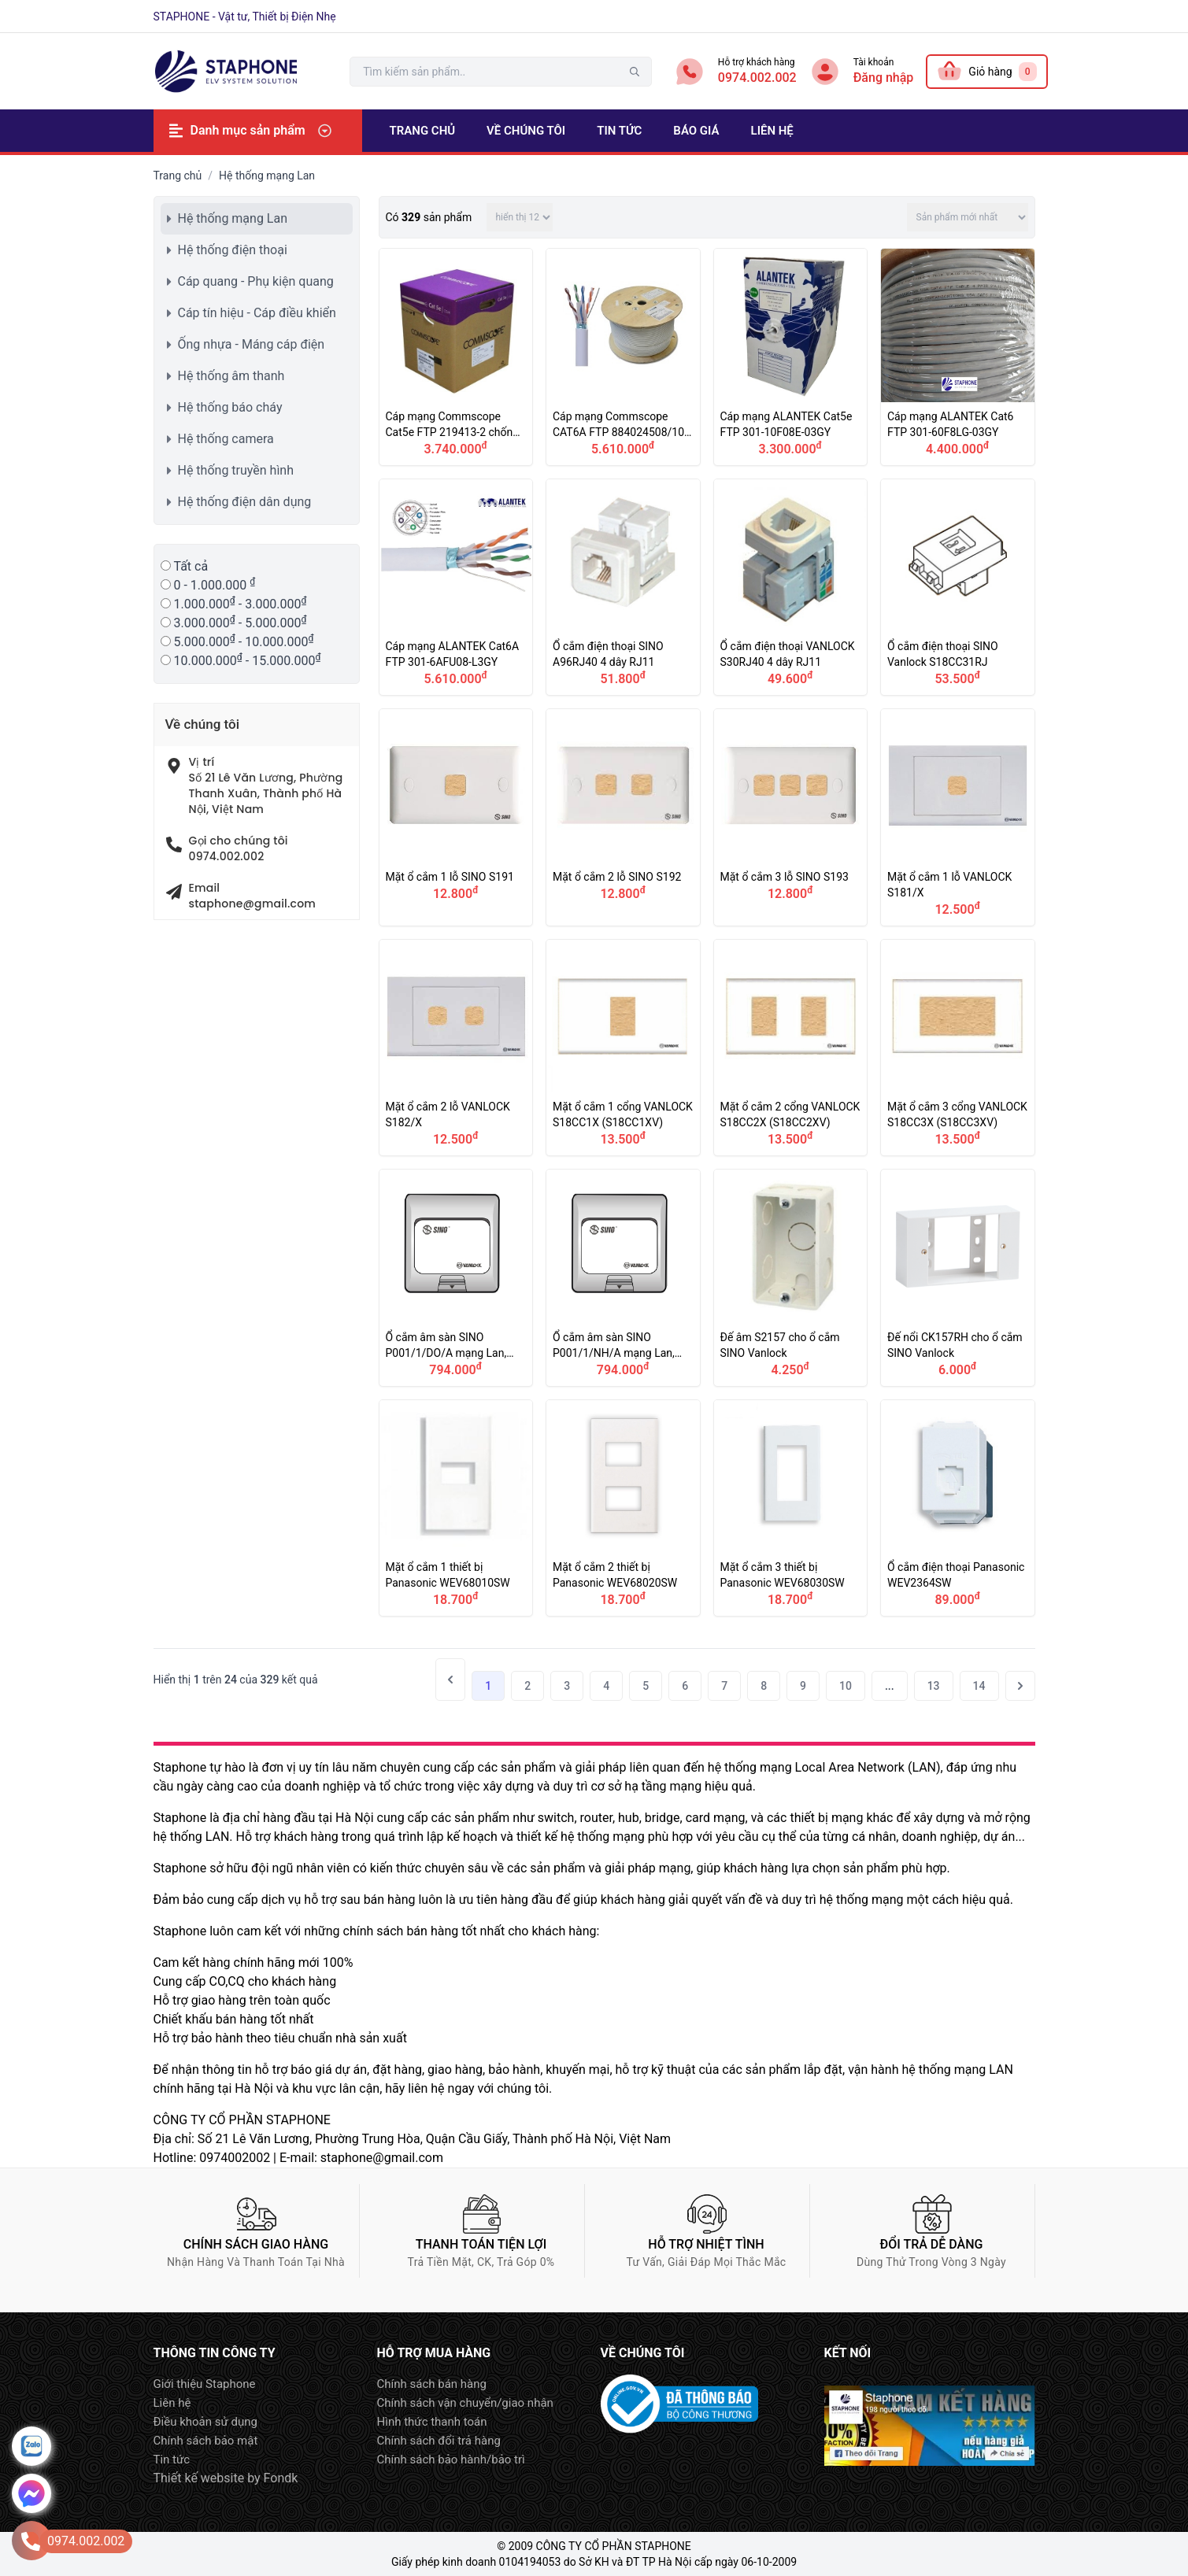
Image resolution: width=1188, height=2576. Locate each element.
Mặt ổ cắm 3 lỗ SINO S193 (791, 817)
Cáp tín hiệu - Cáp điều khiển (257, 312)
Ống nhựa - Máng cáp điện (251, 344)
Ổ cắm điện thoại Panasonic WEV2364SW (957, 1508)
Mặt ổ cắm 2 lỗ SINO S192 (623, 817)
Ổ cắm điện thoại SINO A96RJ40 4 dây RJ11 (623, 587)
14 (979, 1686)
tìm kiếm (634, 71)
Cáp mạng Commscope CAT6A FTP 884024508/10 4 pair (623, 357)
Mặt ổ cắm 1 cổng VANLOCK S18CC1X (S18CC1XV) (623, 1048)
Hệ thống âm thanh (231, 375)
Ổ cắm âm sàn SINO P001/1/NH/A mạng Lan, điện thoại (623, 1278)
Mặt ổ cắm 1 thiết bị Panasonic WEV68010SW (456, 1508)
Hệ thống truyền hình (236, 470)
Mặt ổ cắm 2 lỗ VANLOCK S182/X (456, 1048)
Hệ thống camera (226, 438)
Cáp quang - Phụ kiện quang (256, 281)
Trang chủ (178, 175)
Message (31, 2493)
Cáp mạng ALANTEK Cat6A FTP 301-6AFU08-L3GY (456, 587)
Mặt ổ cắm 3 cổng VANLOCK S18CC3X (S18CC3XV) (957, 1048)
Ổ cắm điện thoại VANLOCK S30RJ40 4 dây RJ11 (791, 587)
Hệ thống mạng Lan (233, 218)
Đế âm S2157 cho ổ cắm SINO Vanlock (791, 1278)
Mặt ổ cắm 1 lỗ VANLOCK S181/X (957, 817)
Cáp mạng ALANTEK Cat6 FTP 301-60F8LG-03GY (957, 357)
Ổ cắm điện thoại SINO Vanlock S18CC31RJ (957, 587)
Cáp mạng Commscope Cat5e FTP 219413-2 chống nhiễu (456, 357)
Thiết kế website (199, 2478)
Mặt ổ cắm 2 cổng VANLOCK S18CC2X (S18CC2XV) (791, 1048)
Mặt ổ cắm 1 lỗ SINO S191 (456, 817)
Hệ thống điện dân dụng (245, 501)
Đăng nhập (883, 77)
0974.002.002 (757, 77)
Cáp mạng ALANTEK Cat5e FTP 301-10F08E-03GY (791, 357)
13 (933, 1686)
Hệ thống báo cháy (230, 407)
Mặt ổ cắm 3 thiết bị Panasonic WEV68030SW (791, 1508)
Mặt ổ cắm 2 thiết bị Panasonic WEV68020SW (623, 1508)
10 (845, 1686)
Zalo (31, 2446)
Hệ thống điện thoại (232, 249)
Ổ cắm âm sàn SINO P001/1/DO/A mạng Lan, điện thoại (456, 1278)
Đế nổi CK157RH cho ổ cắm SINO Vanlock (957, 1278)
